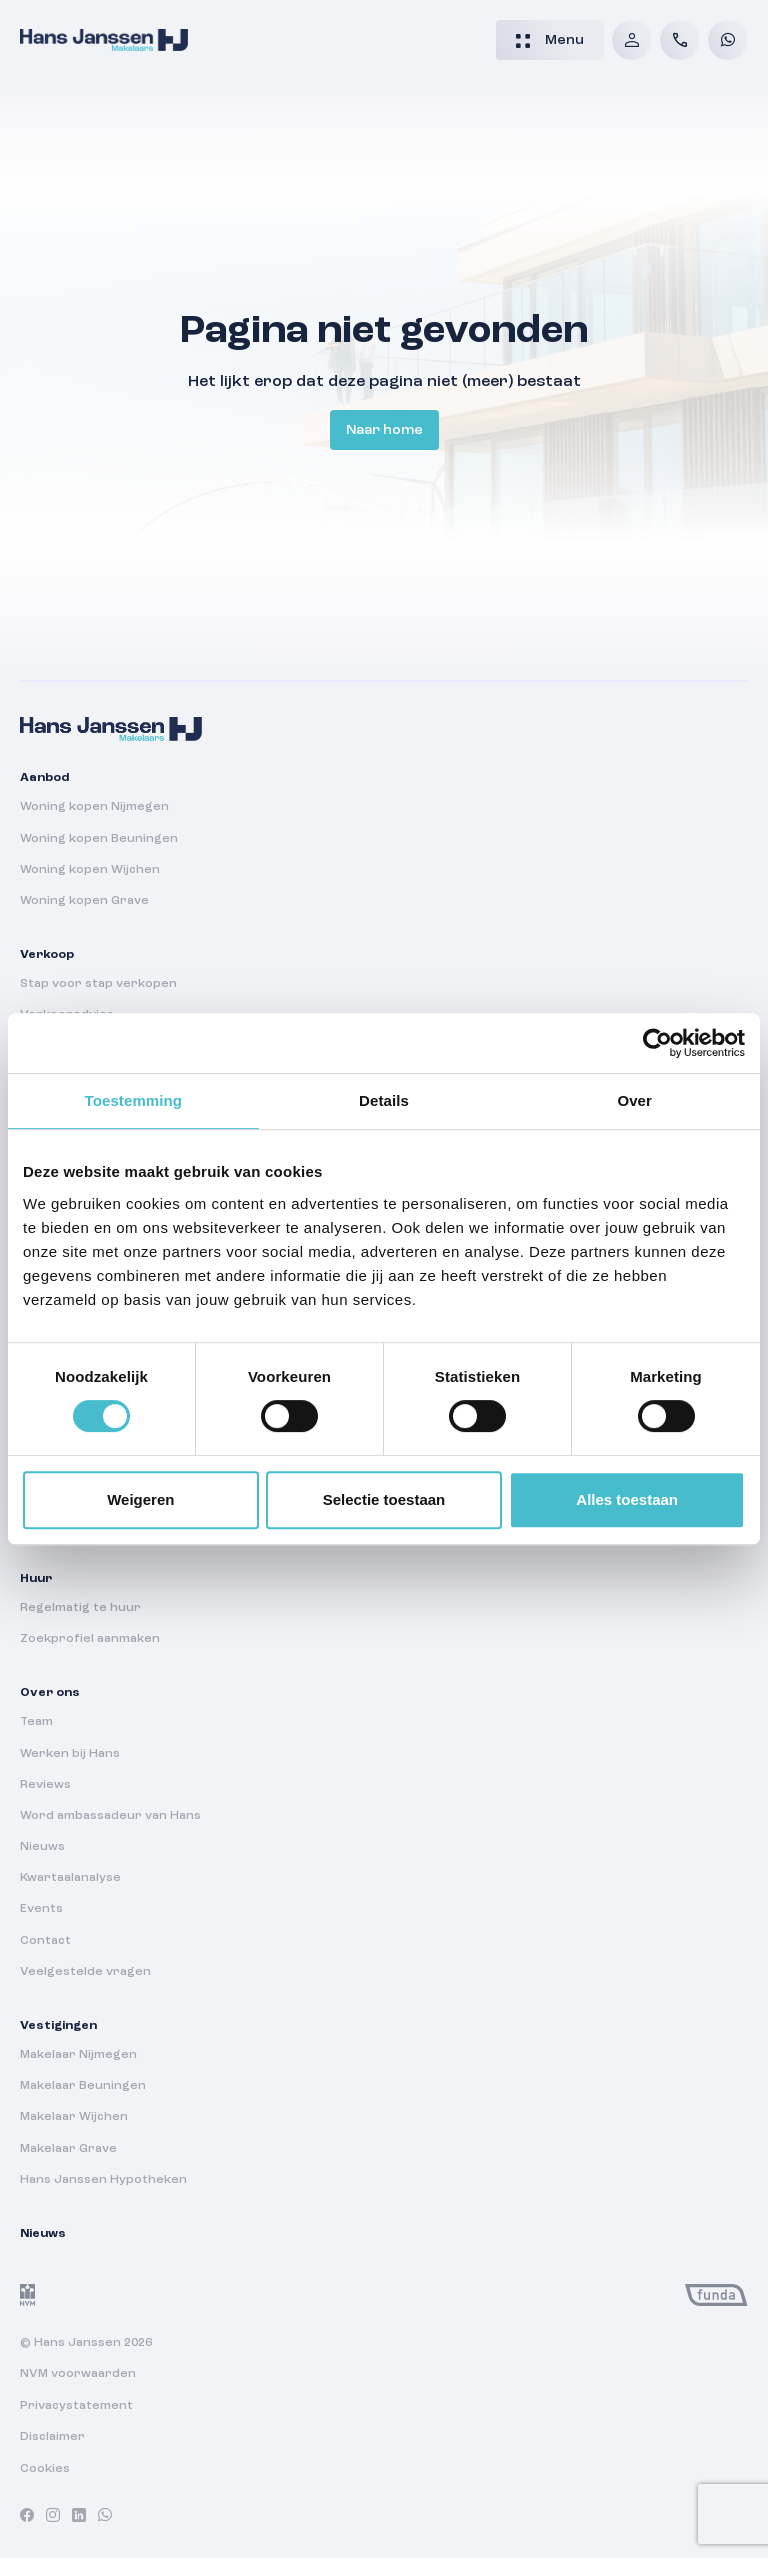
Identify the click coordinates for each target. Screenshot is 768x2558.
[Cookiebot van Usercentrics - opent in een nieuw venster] (657, 1043)
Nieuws (42, 1847)
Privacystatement (76, 2406)
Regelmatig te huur (80, 1608)
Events (41, 1909)
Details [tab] (384, 1100)
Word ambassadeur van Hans (110, 1816)
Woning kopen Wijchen (90, 870)
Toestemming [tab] (134, 1100)
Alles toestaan (627, 1499)
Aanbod (44, 778)
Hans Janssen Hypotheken (103, 2180)
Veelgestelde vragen (85, 1972)
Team (36, 1722)
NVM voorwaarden (78, 2374)
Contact (45, 1941)
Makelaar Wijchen (74, 2117)
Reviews (45, 1785)
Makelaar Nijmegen (78, 2055)
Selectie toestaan (384, 1499)
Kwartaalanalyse (70, 1878)
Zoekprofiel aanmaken (90, 1639)
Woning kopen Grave (84, 901)
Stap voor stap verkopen (98, 984)
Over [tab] (634, 1100)
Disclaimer (52, 2437)
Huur (36, 1579)
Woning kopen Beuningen (99, 839)
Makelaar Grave (68, 2149)
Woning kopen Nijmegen (94, 807)
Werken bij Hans (70, 1754)
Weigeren (140, 1499)
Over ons (50, 1693)
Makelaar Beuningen (83, 2086)
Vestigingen (58, 2026)
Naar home (384, 430)
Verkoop (47, 955)
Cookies (45, 2469)
